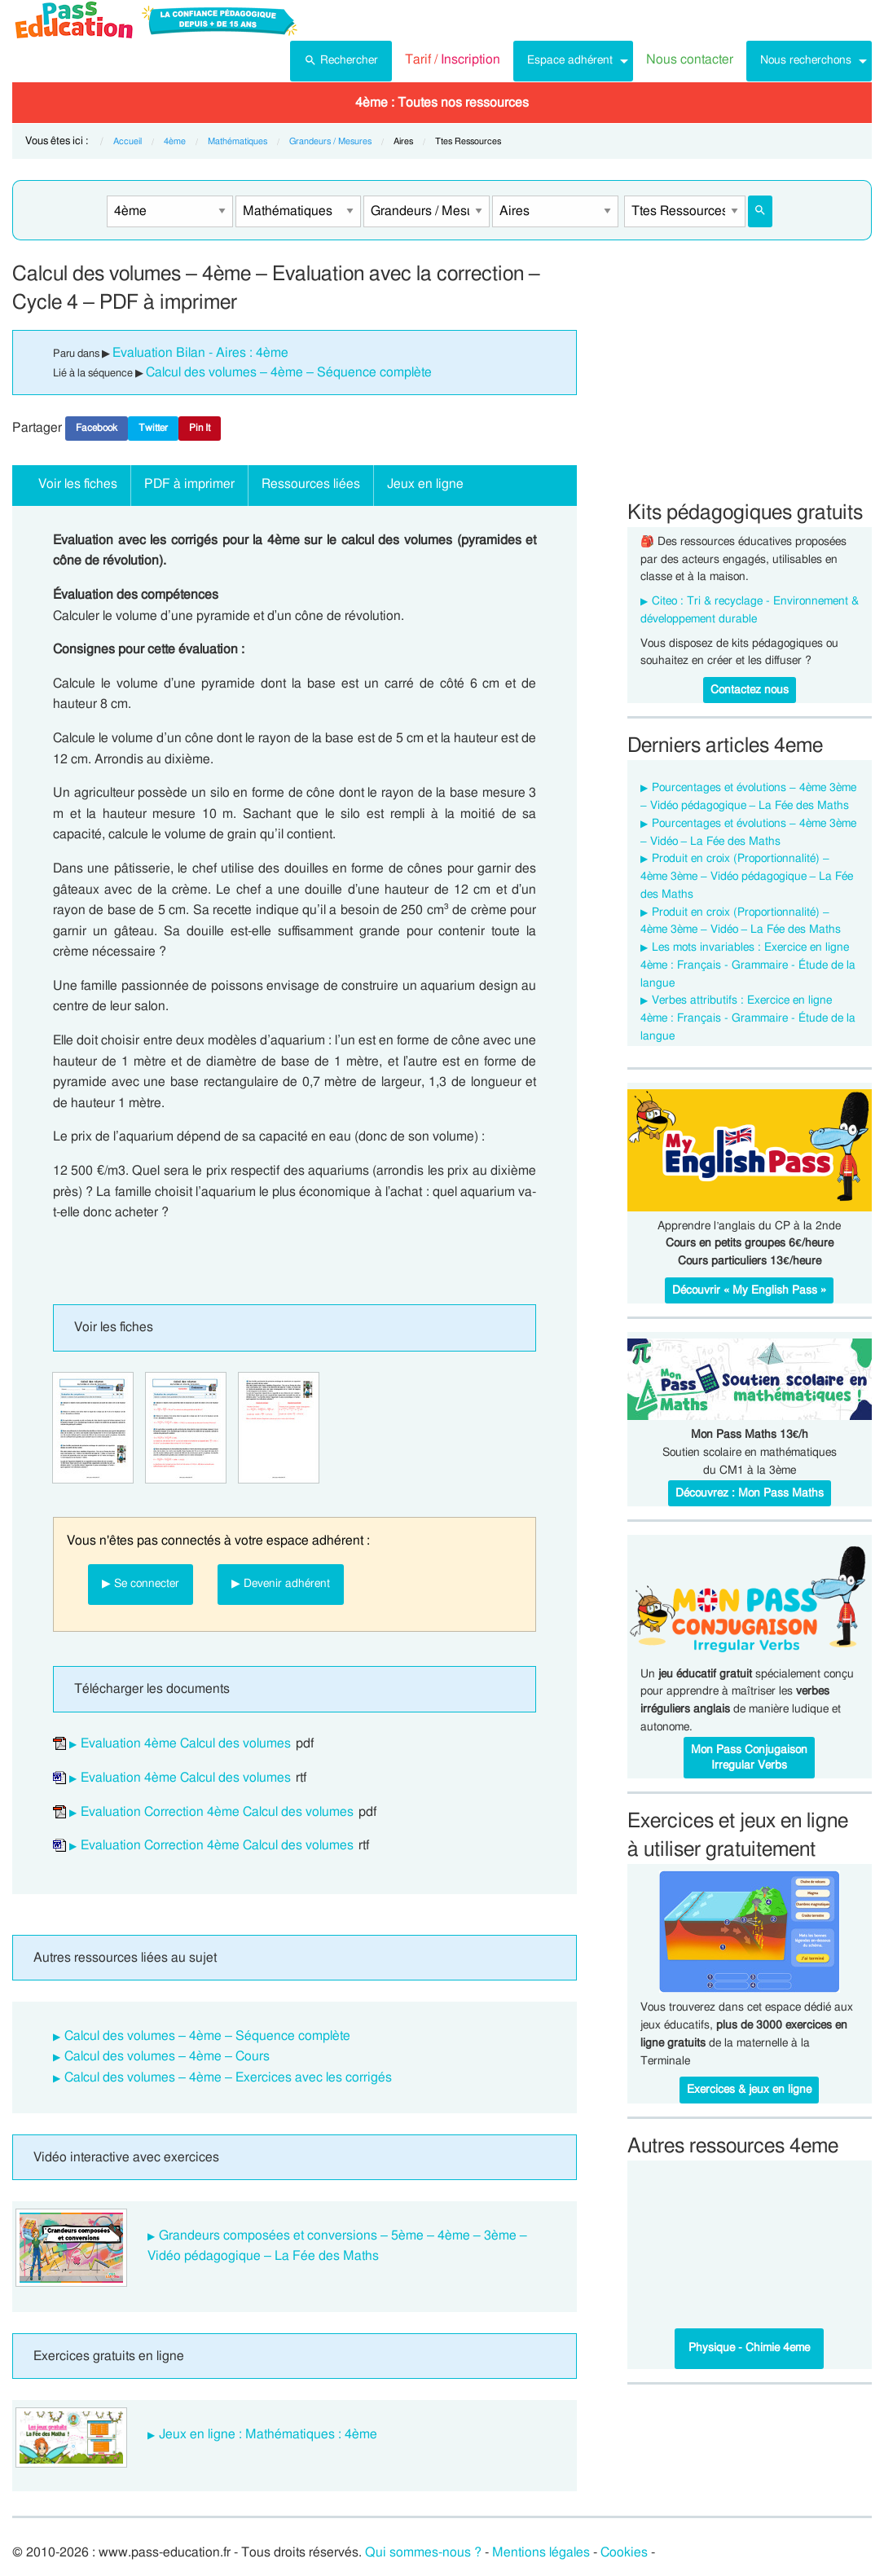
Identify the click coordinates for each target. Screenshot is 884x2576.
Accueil (127, 141)
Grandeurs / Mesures (330, 141)
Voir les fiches (77, 483)
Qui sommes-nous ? (423, 2552)
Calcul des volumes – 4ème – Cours (167, 2056)
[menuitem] (341, 61)
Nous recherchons (805, 60)
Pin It (199, 428)
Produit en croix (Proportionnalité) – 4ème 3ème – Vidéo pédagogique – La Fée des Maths (746, 876)
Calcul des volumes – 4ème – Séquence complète (289, 372)
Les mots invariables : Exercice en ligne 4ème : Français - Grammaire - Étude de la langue (747, 965)
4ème (175, 141)
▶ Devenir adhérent (280, 1583)
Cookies (624, 2552)
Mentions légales (541, 2552)
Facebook (96, 428)
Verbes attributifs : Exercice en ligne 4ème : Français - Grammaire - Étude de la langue (747, 1018)
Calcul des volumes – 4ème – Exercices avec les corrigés (228, 2077)
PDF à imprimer (189, 483)
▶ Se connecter (140, 1583)
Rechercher (341, 59)
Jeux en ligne (425, 483)
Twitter (153, 428)
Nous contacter (689, 59)
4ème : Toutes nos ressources (442, 102)
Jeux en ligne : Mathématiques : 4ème (268, 2434)
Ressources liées (311, 483)
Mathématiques (237, 141)
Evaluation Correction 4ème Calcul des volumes (217, 1811)
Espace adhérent (570, 60)
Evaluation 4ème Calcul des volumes (186, 1743)
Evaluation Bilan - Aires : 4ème (200, 352)
